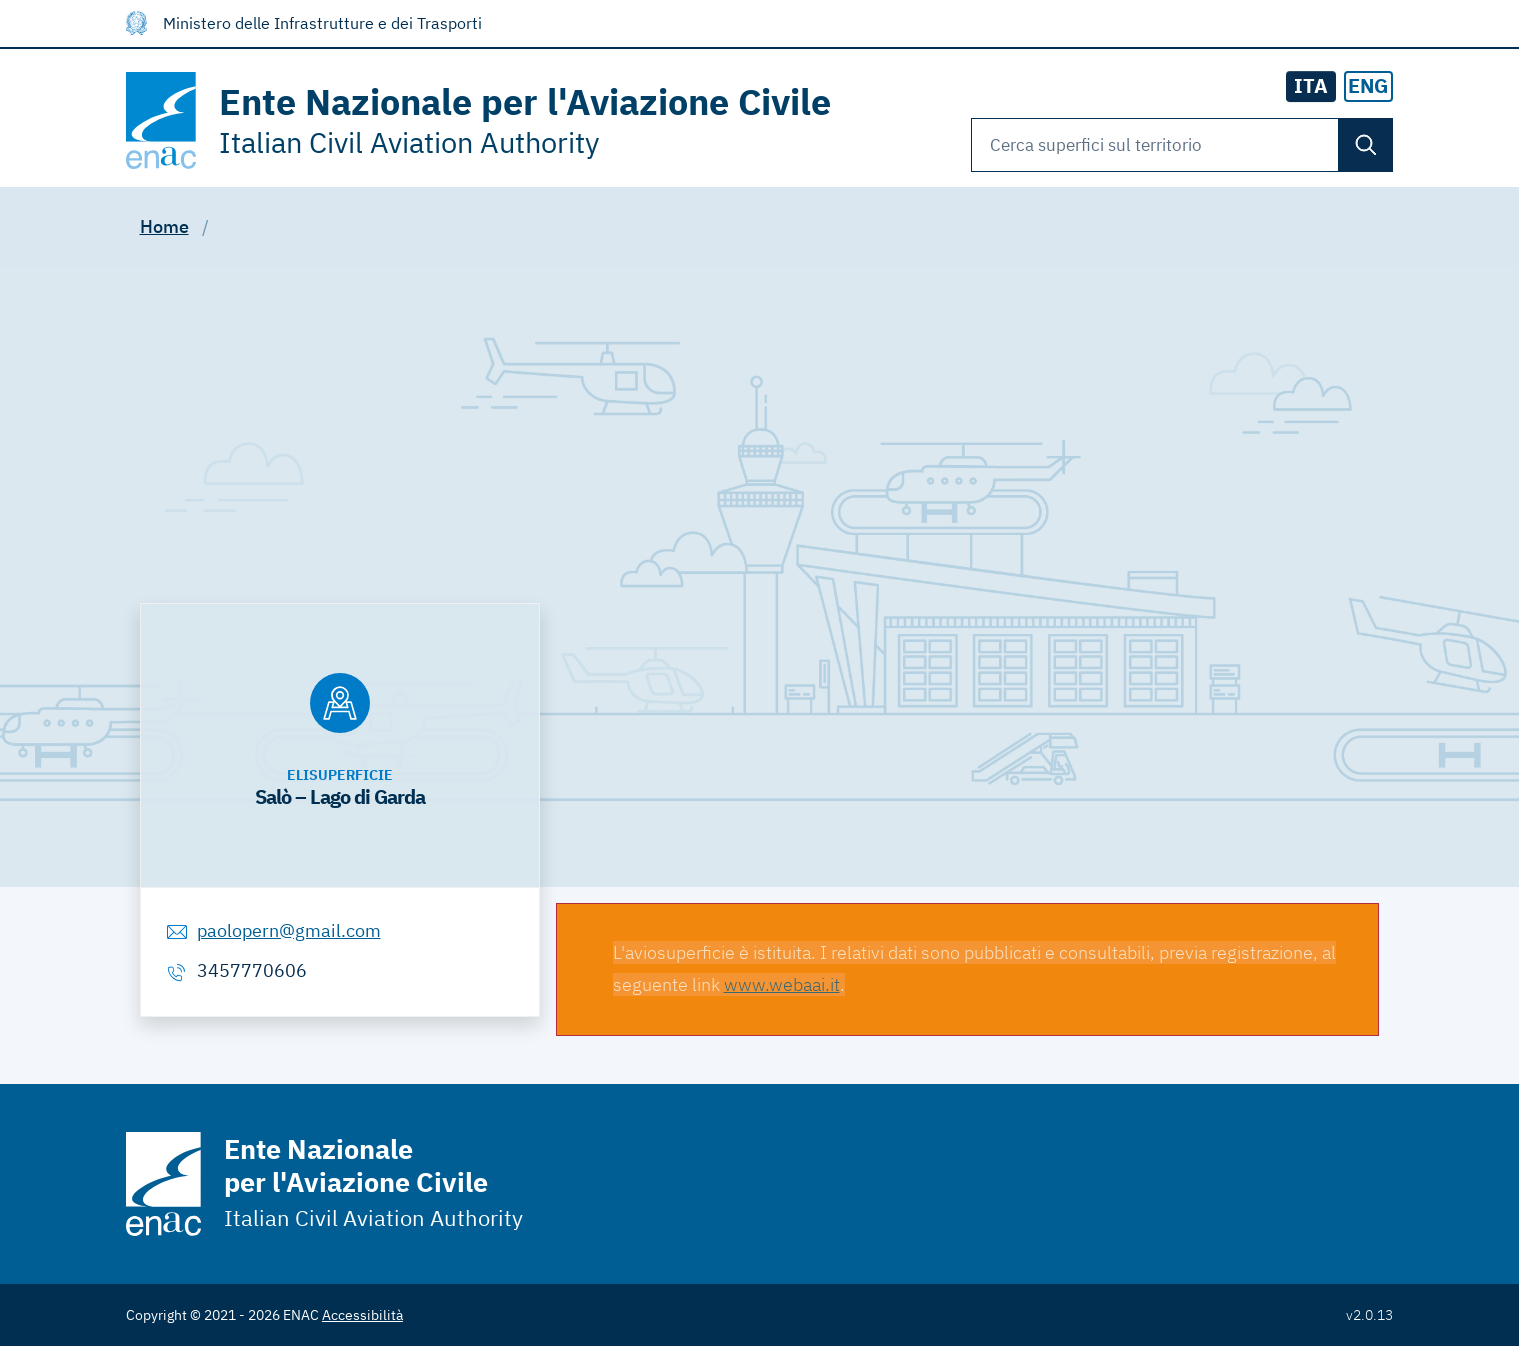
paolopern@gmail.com (289, 930)
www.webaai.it (782, 984)
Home (164, 226)
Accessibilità (362, 1315)
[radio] (1369, 86)
